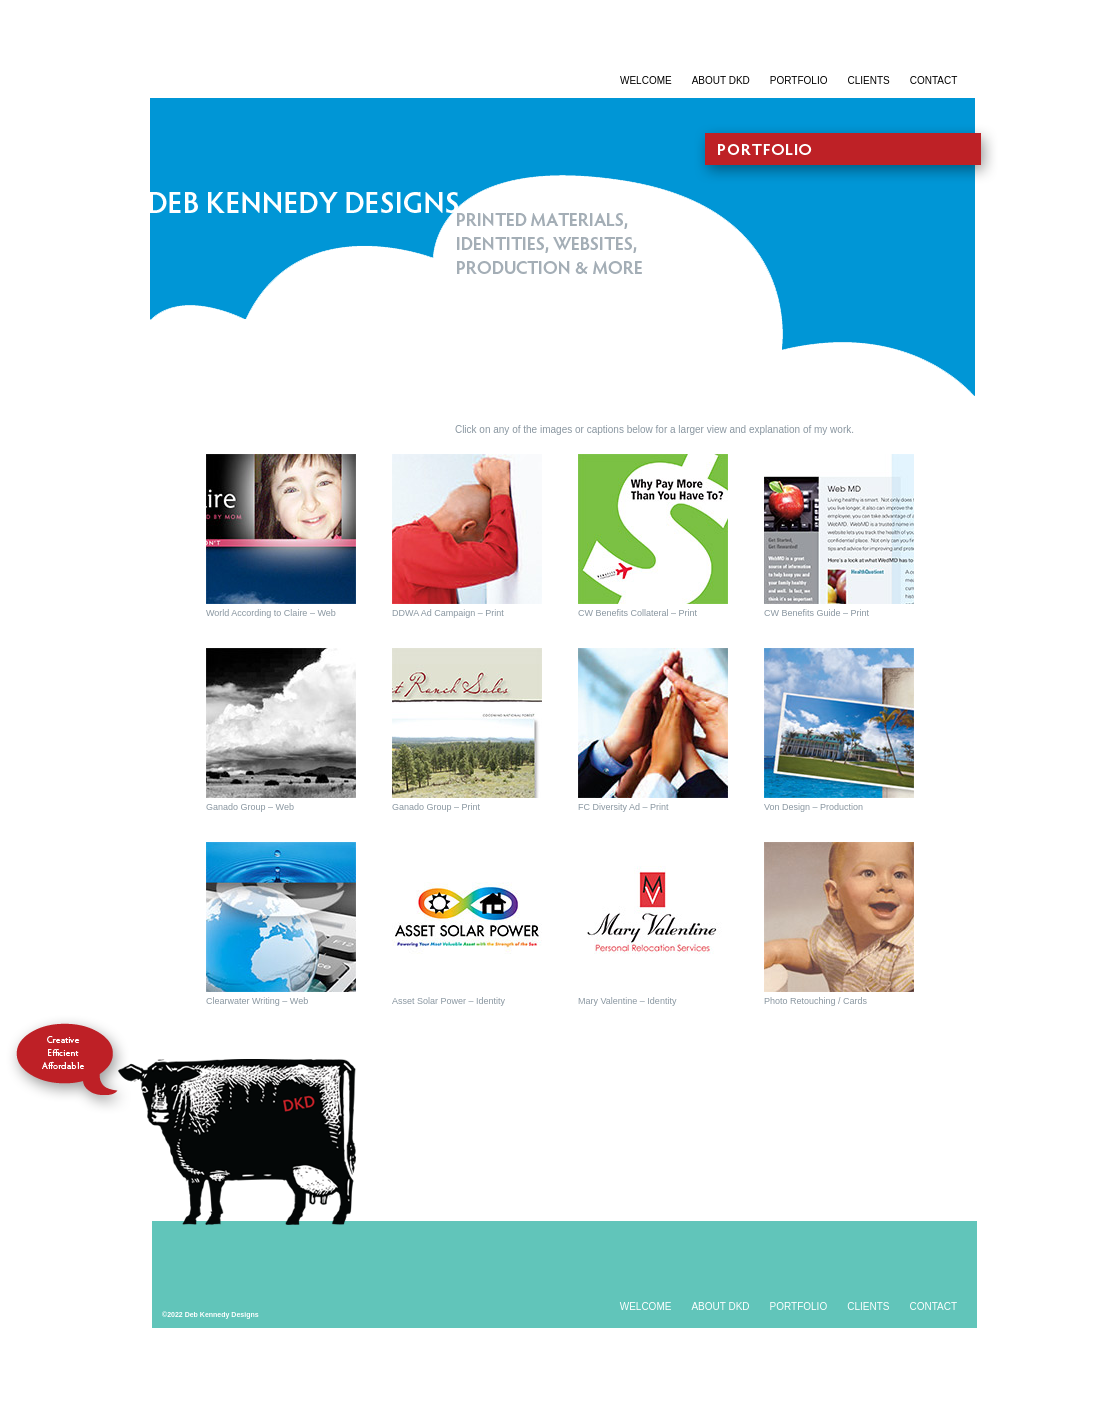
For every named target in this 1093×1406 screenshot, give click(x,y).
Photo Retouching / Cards (815, 1001)
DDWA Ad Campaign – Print (448, 613)
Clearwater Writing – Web (257, 1001)
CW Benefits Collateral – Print (637, 613)
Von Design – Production (813, 807)
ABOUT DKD (721, 80)
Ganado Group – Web (250, 807)
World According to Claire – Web (271, 613)
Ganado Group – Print (436, 807)
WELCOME (646, 80)
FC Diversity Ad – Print (623, 807)
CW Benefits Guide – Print (816, 613)
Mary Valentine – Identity (627, 1001)
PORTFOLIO (799, 80)
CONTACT (934, 80)
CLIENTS (868, 80)
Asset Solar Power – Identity (448, 1001)
